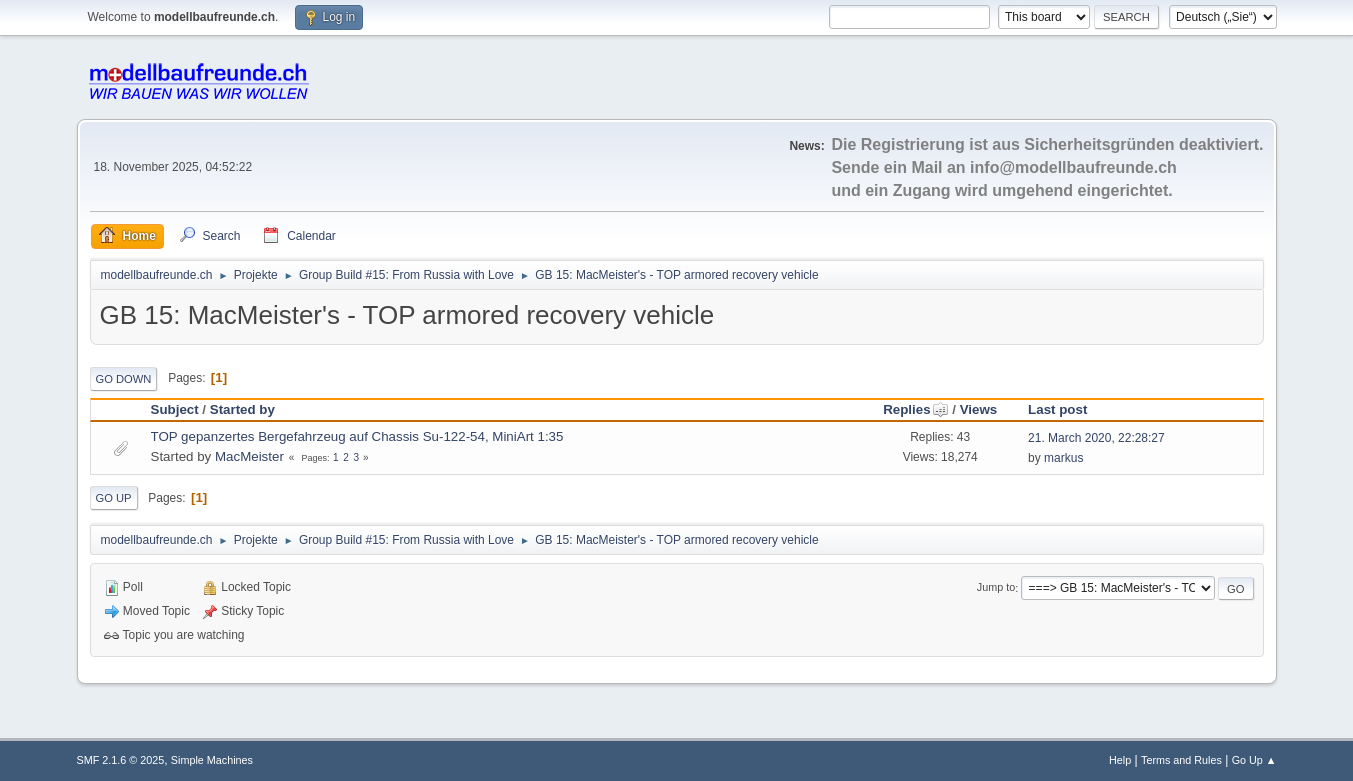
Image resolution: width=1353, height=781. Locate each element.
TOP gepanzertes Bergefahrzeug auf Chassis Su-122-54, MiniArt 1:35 (357, 436)
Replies (915, 409)
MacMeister (249, 456)
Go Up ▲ (1254, 760)
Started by (242, 409)
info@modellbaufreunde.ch (1073, 167)
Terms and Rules (1181, 760)
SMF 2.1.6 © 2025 (121, 760)
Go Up (114, 498)
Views (979, 409)
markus (1063, 458)
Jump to (996, 588)
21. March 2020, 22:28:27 (1096, 438)
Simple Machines (212, 760)
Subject (175, 409)
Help (1120, 760)
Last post (1057, 409)
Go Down (124, 379)
